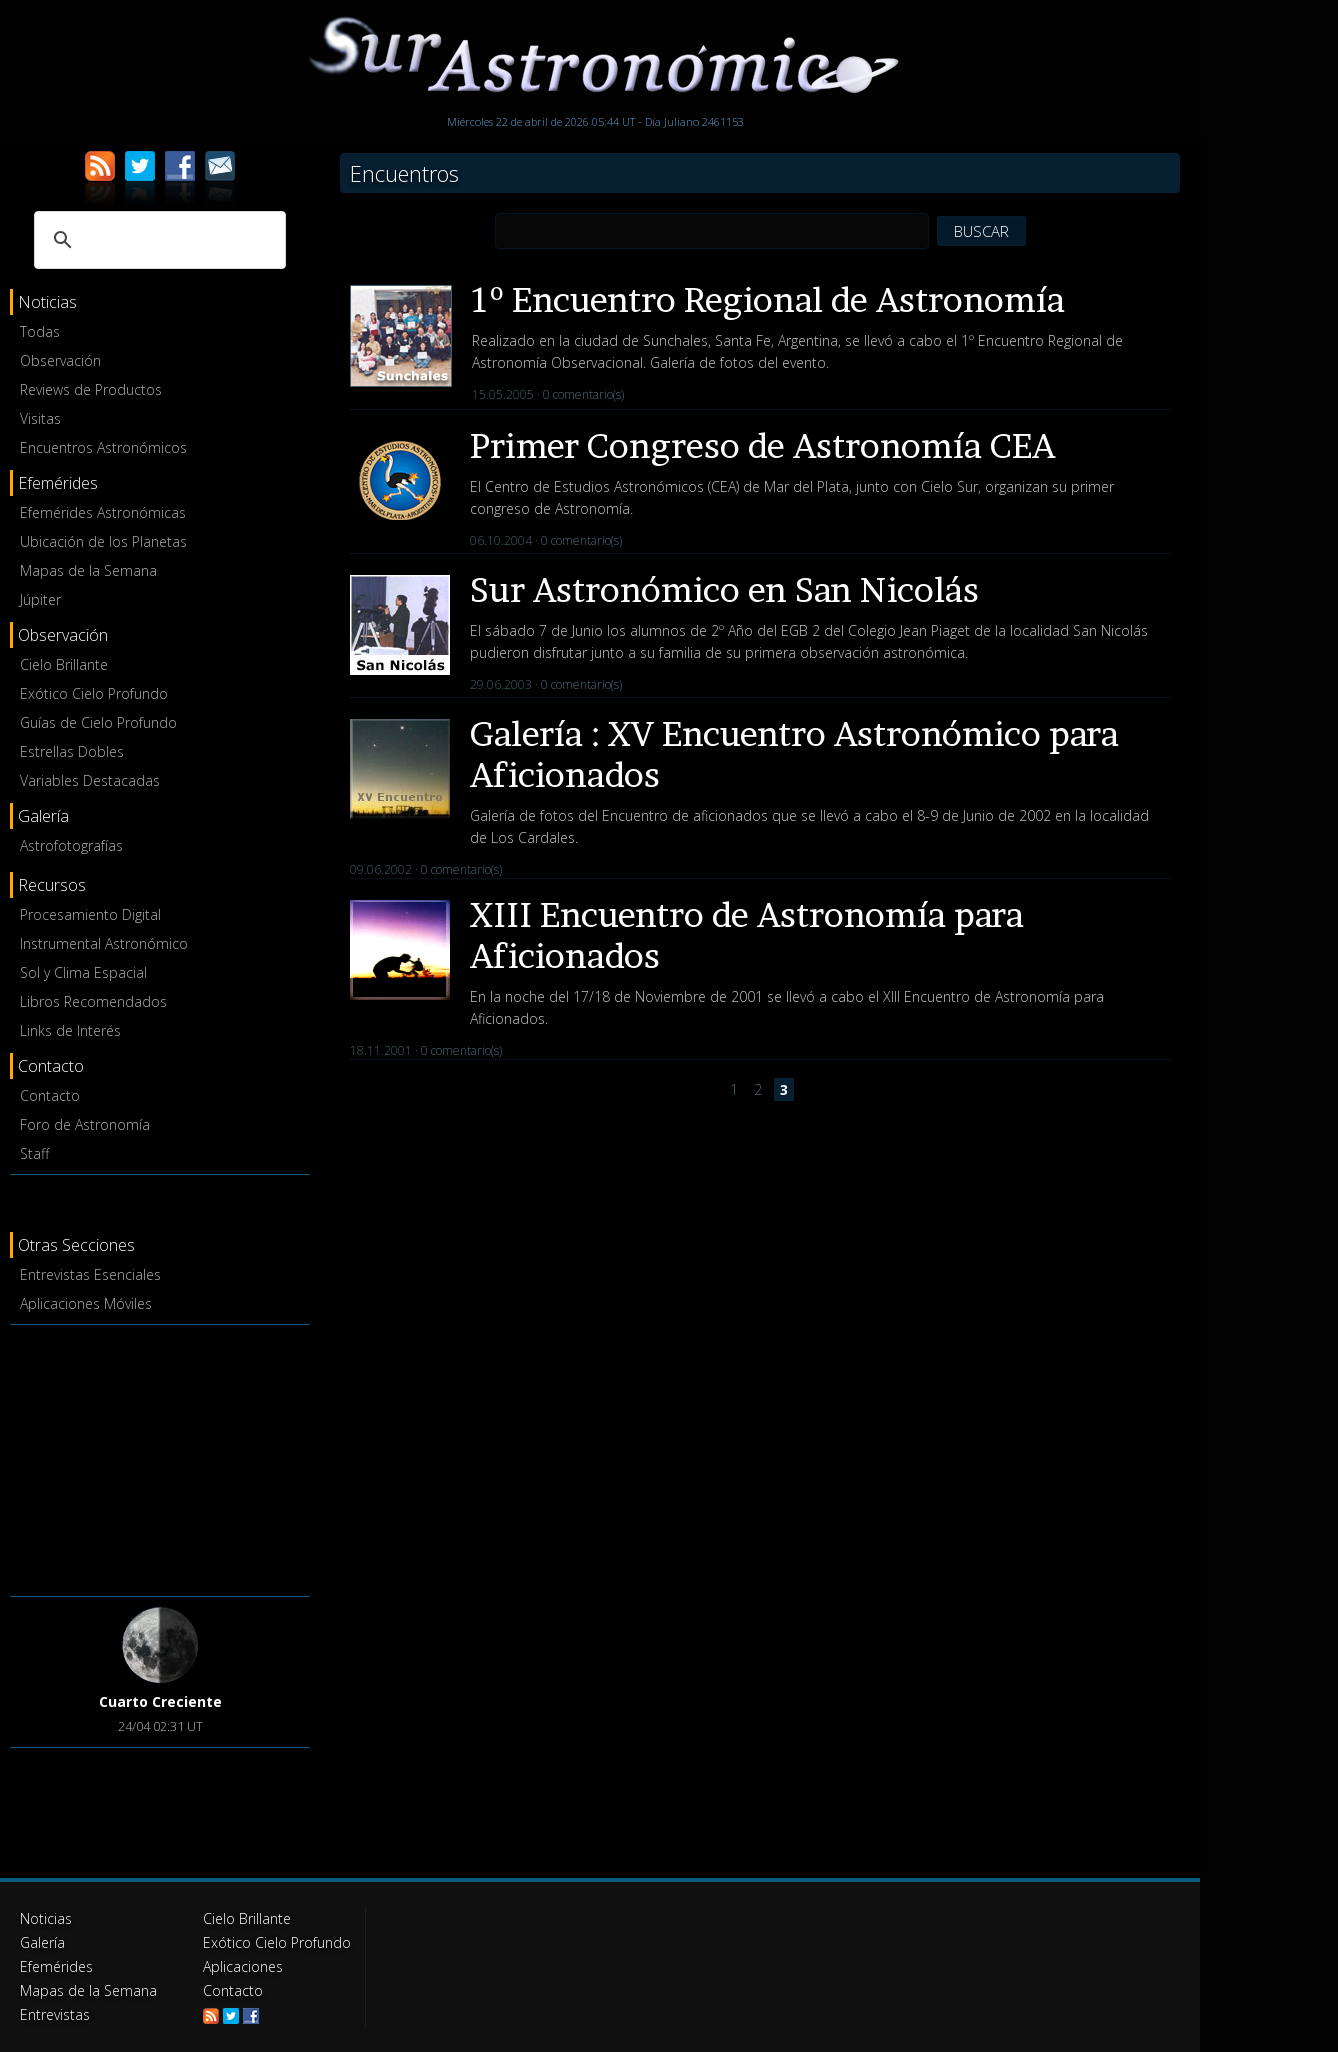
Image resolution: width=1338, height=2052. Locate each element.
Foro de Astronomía (85, 1124)
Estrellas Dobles (72, 751)
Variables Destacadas (90, 780)
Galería (42, 1942)
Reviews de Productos (91, 389)
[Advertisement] (160, 1457)
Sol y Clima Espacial (83, 972)
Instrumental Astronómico (104, 943)
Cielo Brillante (64, 664)
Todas (40, 331)
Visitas (40, 418)
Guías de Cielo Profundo (98, 722)
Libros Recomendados (93, 1001)
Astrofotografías (71, 845)
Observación (60, 360)
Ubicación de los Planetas (103, 541)
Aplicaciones (243, 1966)
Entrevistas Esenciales (90, 1274)
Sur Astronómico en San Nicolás (724, 589)
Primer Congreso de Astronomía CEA (762, 445)
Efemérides (56, 1966)
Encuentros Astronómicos (103, 447)
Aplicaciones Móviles (86, 1303)
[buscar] (157, 240)
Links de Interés (70, 1030)
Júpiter (40, 599)
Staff (34, 1153)
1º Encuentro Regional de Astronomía (768, 299)
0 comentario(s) (583, 394)
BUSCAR (981, 231)
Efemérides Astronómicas (103, 512)
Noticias (46, 1918)
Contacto (50, 1095)
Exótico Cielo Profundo (94, 693)
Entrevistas (55, 2014)
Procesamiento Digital (90, 914)
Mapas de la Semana (88, 570)
